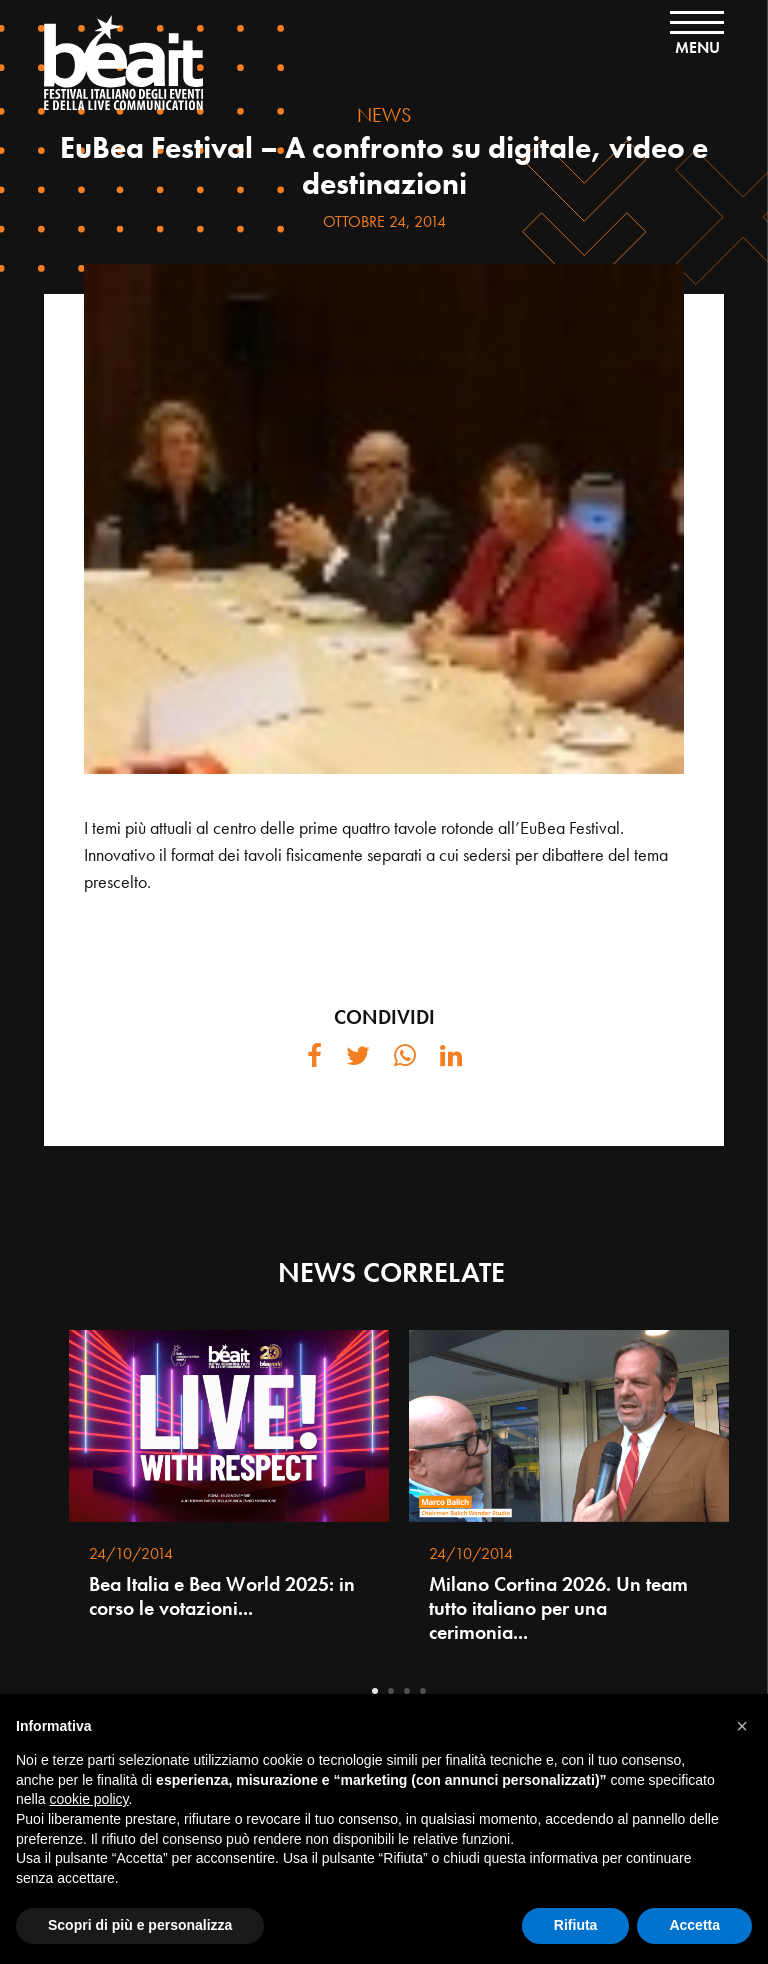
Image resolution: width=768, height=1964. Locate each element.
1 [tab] (375, 1691)
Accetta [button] (694, 1925)
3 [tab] (407, 1691)
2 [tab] (391, 1691)
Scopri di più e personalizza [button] (140, 1925)
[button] (742, 1726)
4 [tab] (423, 1691)
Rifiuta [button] (576, 1925)
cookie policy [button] (88, 1799)
